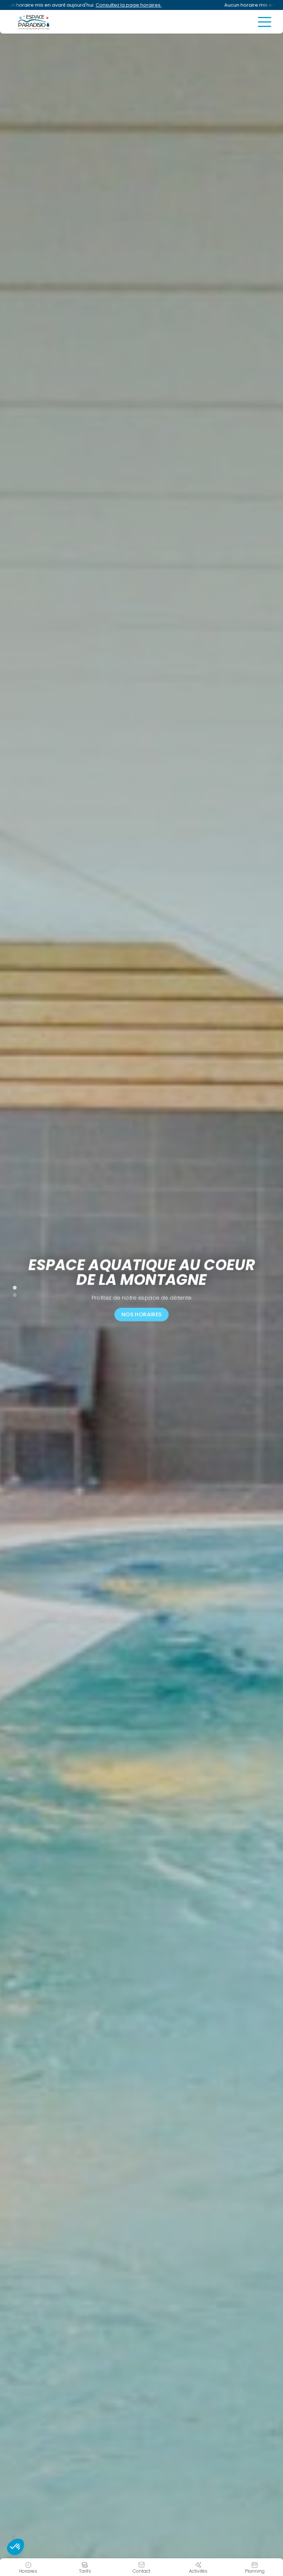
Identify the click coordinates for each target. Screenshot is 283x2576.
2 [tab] (11, 1293)
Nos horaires (141, 1314)
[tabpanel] (141, 1288)
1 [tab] (11, 1286)
